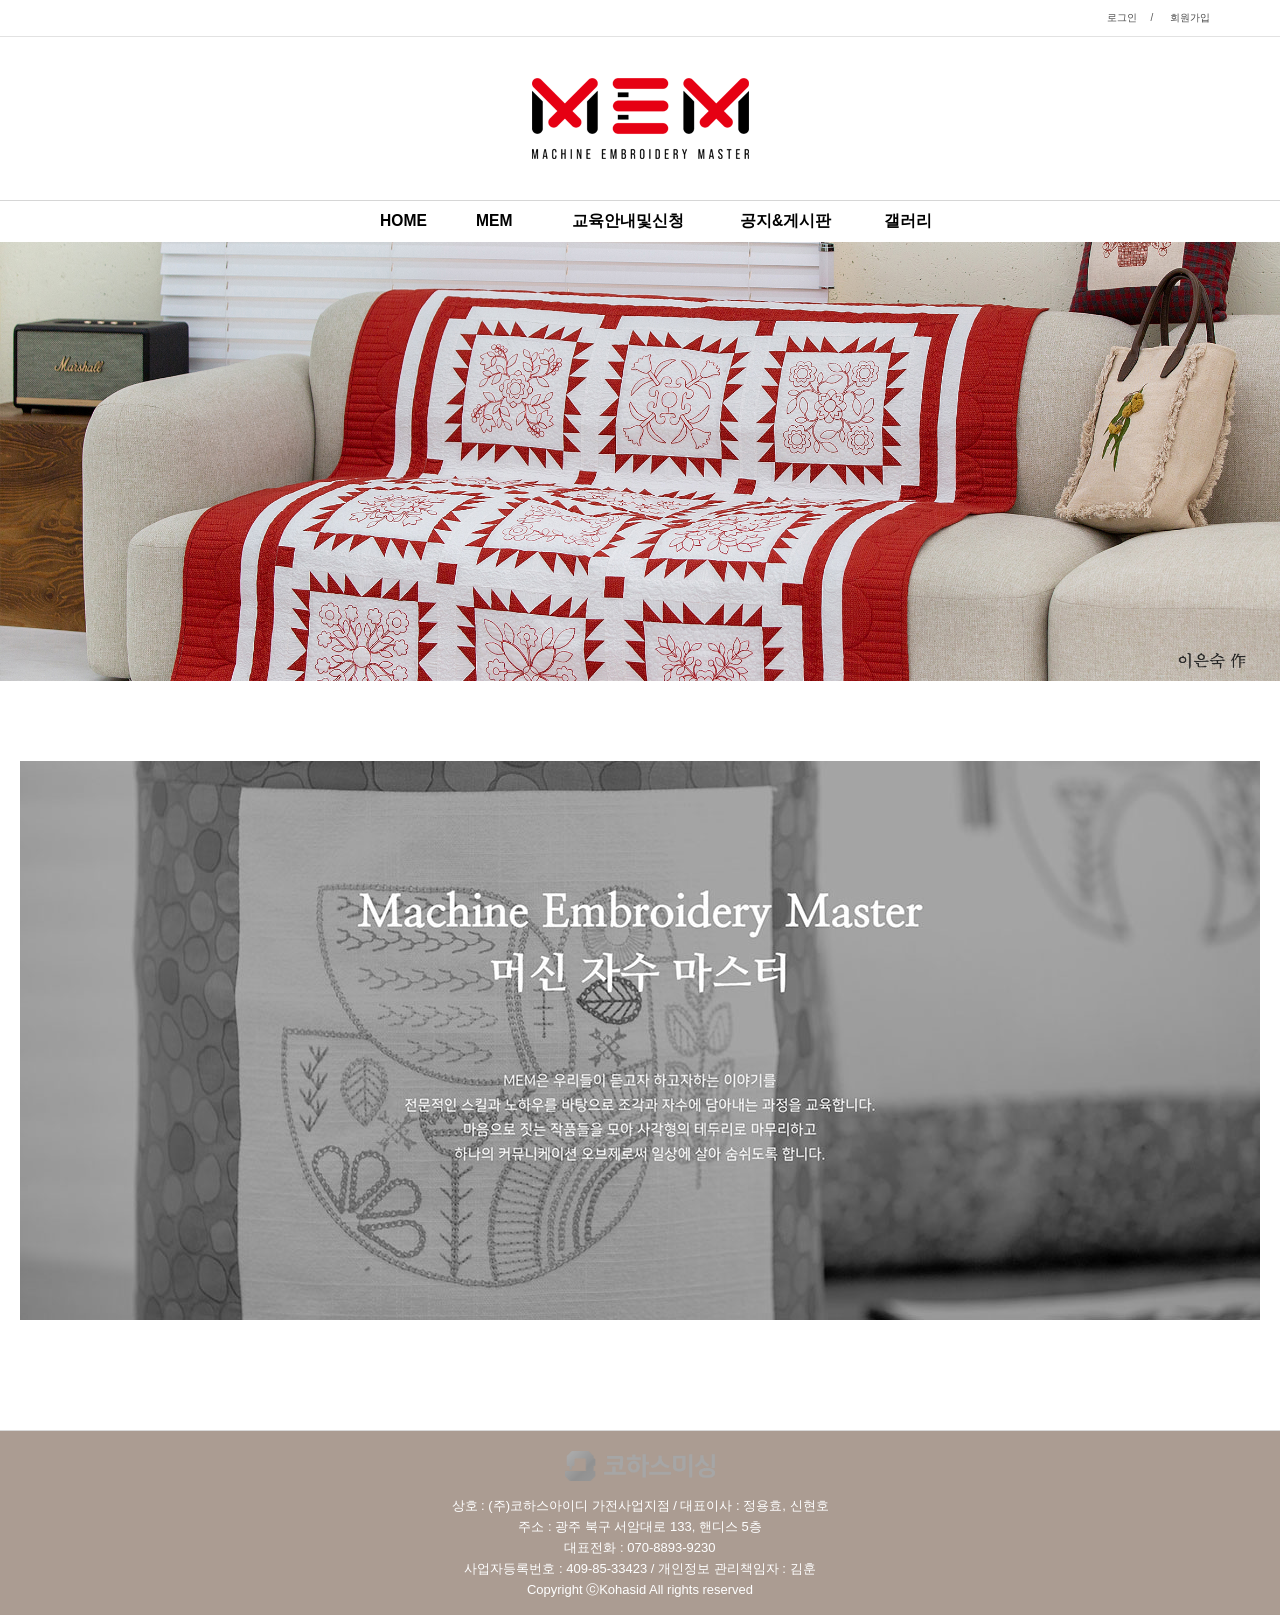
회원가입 (1190, 17)
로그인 (1122, 17)
